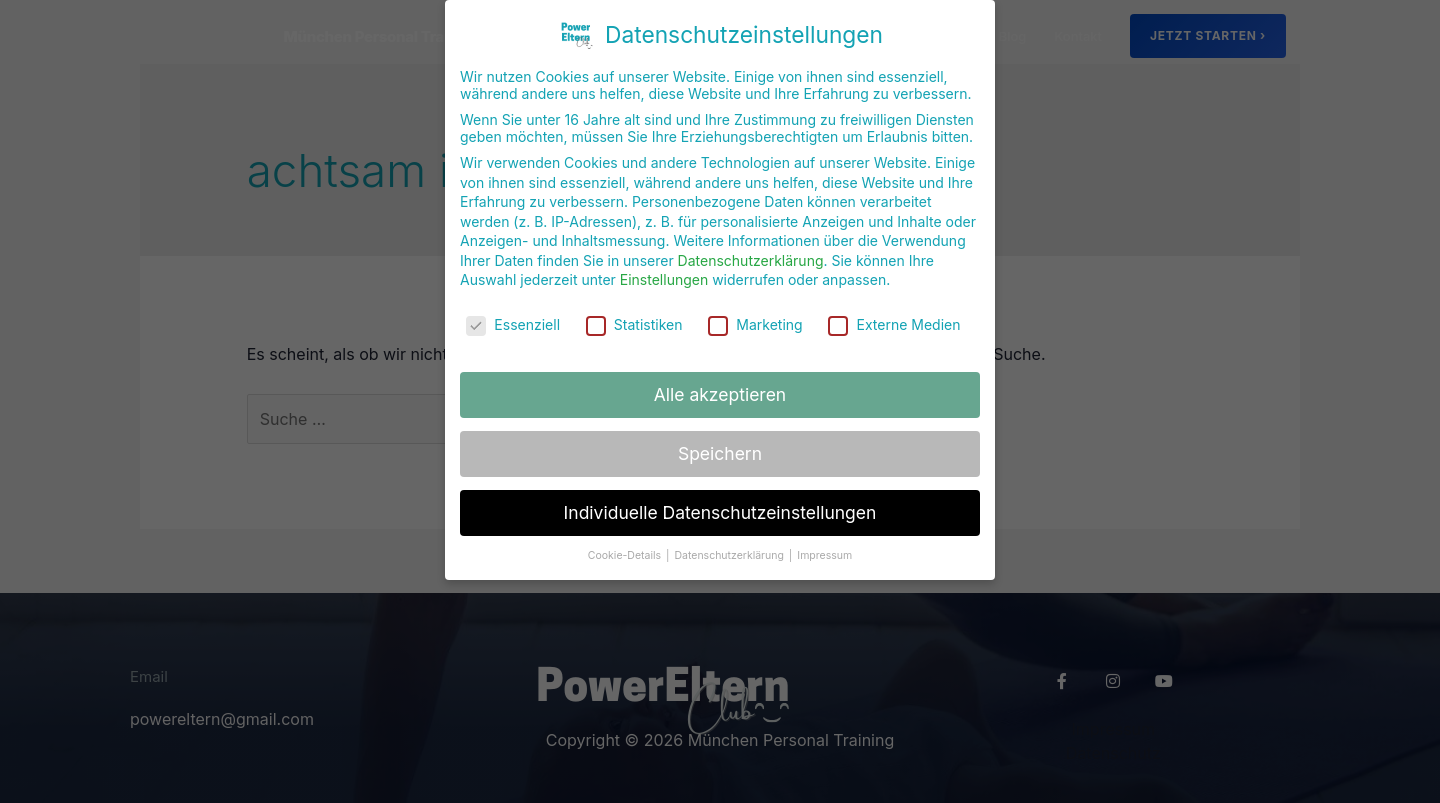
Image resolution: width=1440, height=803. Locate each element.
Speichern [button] (720, 450)
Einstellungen (664, 276)
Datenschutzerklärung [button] (730, 551)
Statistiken (634, 321)
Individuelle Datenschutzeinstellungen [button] (720, 509)
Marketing (755, 321)
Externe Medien (894, 321)
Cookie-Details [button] (626, 551)
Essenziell (513, 321)
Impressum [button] (824, 551)
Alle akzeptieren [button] (720, 391)
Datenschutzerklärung (751, 257)
